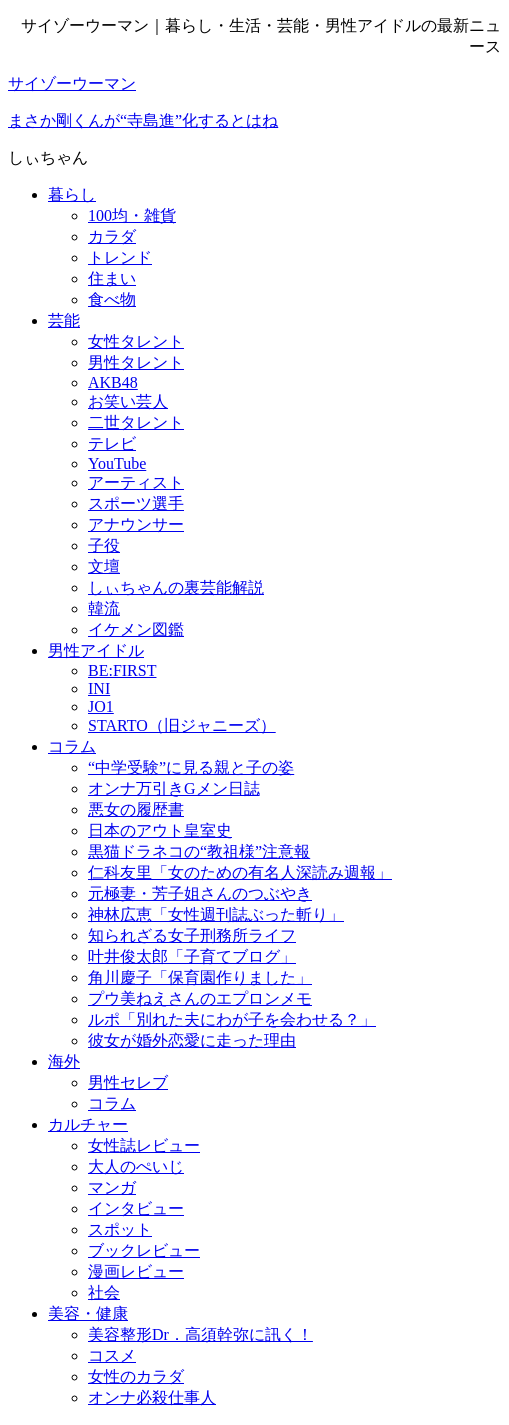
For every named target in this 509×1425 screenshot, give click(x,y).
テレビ (112, 443)
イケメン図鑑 (136, 629)
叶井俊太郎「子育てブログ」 (192, 956)
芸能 (64, 320)
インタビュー (136, 1208)
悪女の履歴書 (136, 809)
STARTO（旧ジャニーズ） (182, 725)
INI (99, 688)
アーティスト (136, 482)
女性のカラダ (136, 1376)
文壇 (104, 566)
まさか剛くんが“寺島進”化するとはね (143, 120)
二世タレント (136, 422)
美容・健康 (88, 1313)
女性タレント (136, 341)
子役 (104, 545)
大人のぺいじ (136, 1166)
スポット (120, 1229)
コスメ (112, 1355)
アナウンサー (136, 524)
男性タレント (136, 362)
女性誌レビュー (144, 1145)
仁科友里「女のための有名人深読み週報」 (240, 872)
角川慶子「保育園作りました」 (200, 977)
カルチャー (88, 1124)
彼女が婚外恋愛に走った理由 (192, 1040)
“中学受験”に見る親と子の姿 (191, 767)
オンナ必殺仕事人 (152, 1397)
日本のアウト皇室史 (160, 830)
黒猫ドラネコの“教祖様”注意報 (199, 851)
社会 (104, 1292)
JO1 (101, 706)
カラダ (112, 236)
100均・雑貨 (132, 215)
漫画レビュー (136, 1271)
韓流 (104, 608)
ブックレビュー (144, 1250)
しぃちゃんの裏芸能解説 (176, 587)
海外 (64, 1061)
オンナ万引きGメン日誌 (174, 788)
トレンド (120, 257)
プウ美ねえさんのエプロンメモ (200, 998)
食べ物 (112, 299)
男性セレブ (128, 1082)
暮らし (72, 194)
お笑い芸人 (128, 401)
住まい (112, 278)
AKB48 (113, 382)
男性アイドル (96, 650)
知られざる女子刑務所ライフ (192, 935)
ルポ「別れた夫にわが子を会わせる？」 (232, 1019)
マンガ (112, 1187)
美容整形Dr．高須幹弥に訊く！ (200, 1334)
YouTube (117, 463)
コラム (72, 746)
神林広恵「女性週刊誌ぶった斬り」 (216, 914)
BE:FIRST (122, 670)
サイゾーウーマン (72, 83)
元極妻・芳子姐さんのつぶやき (200, 893)
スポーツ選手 (136, 503)
